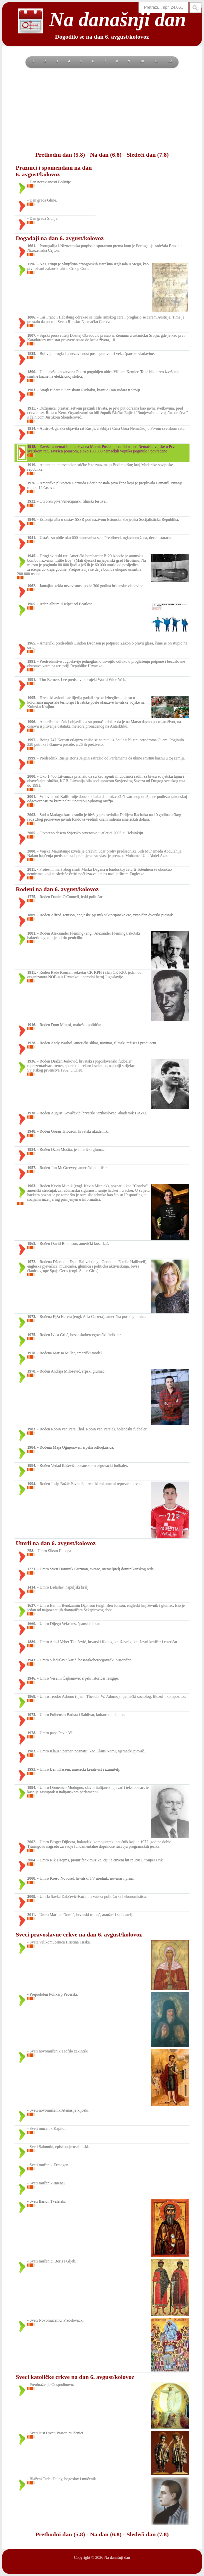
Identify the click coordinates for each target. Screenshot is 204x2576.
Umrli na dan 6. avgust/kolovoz (56, 1543)
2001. (31, 796)
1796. (31, 264)
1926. (31, 483)
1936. (31, 1061)
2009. (31, 1896)
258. (30, 1551)
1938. (31, 1113)
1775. (31, 897)
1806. (31, 317)
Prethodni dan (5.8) (60, 154)
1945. (31, 556)
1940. (31, 519)
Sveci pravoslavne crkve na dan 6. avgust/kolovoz (79, 1934)
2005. (31, 833)
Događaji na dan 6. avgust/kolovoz (60, 238)
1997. (31, 740)
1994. (31, 1484)
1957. (31, 1168)
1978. (31, 1353)
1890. (31, 372)
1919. (31, 465)
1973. (31, 1316)
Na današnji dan (117, 2557)
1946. (31, 1678)
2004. (31, 1860)
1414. (31, 1587)
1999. (31, 758)
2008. (31, 851)
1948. (31, 1131)
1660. (31, 1623)
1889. (31, 1642)
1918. (31, 446)
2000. (31, 776)
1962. (31, 586)
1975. (31, 1335)
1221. (31, 1569)
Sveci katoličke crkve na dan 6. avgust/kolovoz (75, 2377)
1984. (31, 1447)
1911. (31, 408)
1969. (31, 1696)
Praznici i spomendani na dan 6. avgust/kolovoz (54, 171)
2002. (31, 1842)
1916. (31, 1025)
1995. (31, 698)
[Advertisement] (102, 109)
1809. (31, 915)
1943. (31, 1660)
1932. (31, 501)
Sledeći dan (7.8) (147, 154)
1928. (31, 1043)
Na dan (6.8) (106, 154)
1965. (31, 604)
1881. (31, 933)
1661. (31, 246)
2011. (31, 869)
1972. (31, 1262)
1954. (31, 1149)
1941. (31, 538)
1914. (31, 428)
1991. (31, 661)
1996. (31, 722)
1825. (31, 353)
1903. (31, 390)
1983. (31, 1429)
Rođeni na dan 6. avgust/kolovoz (57, 889)
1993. (31, 1769)
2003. (31, 815)
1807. (31, 335)
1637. (31, 1605)
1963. (31, 1186)
